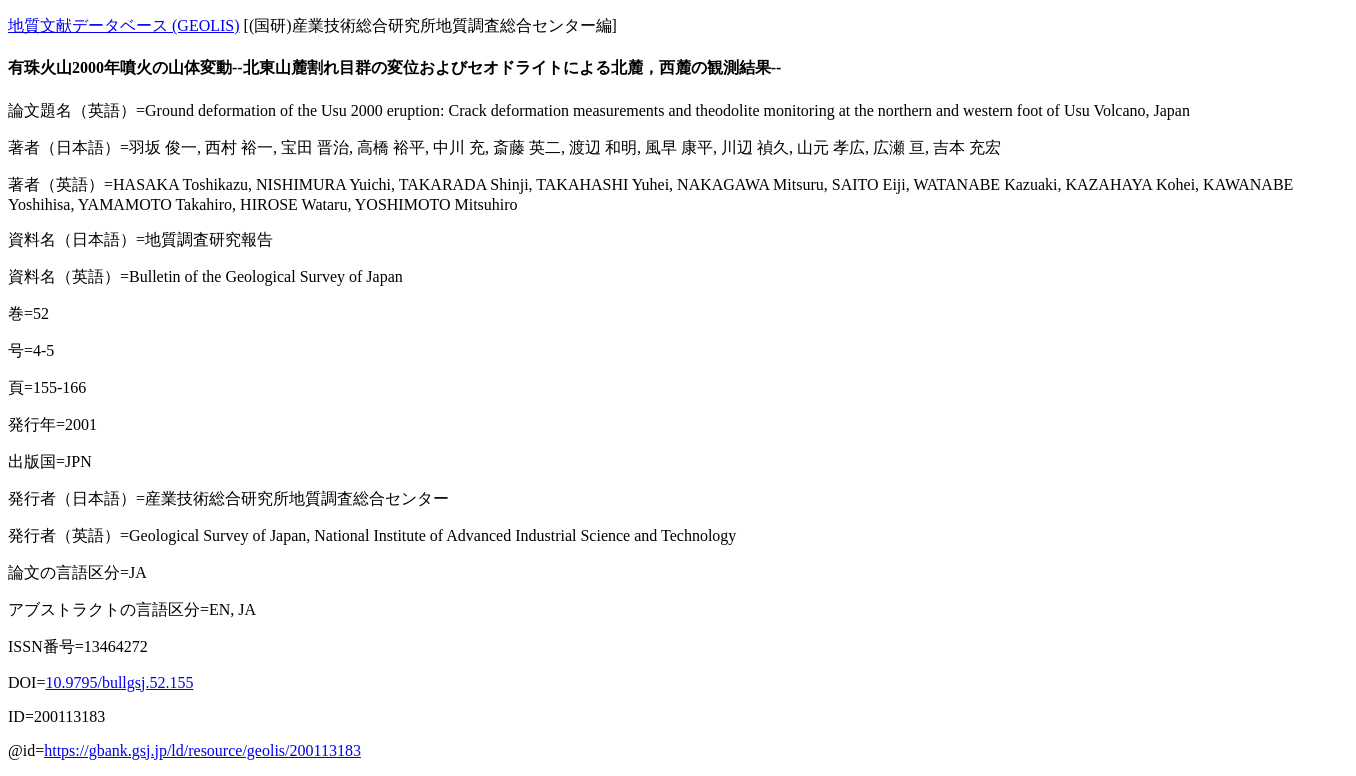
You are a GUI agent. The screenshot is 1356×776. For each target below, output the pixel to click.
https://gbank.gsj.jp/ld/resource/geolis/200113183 (202, 750)
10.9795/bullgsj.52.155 (119, 682)
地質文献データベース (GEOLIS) (124, 25)
